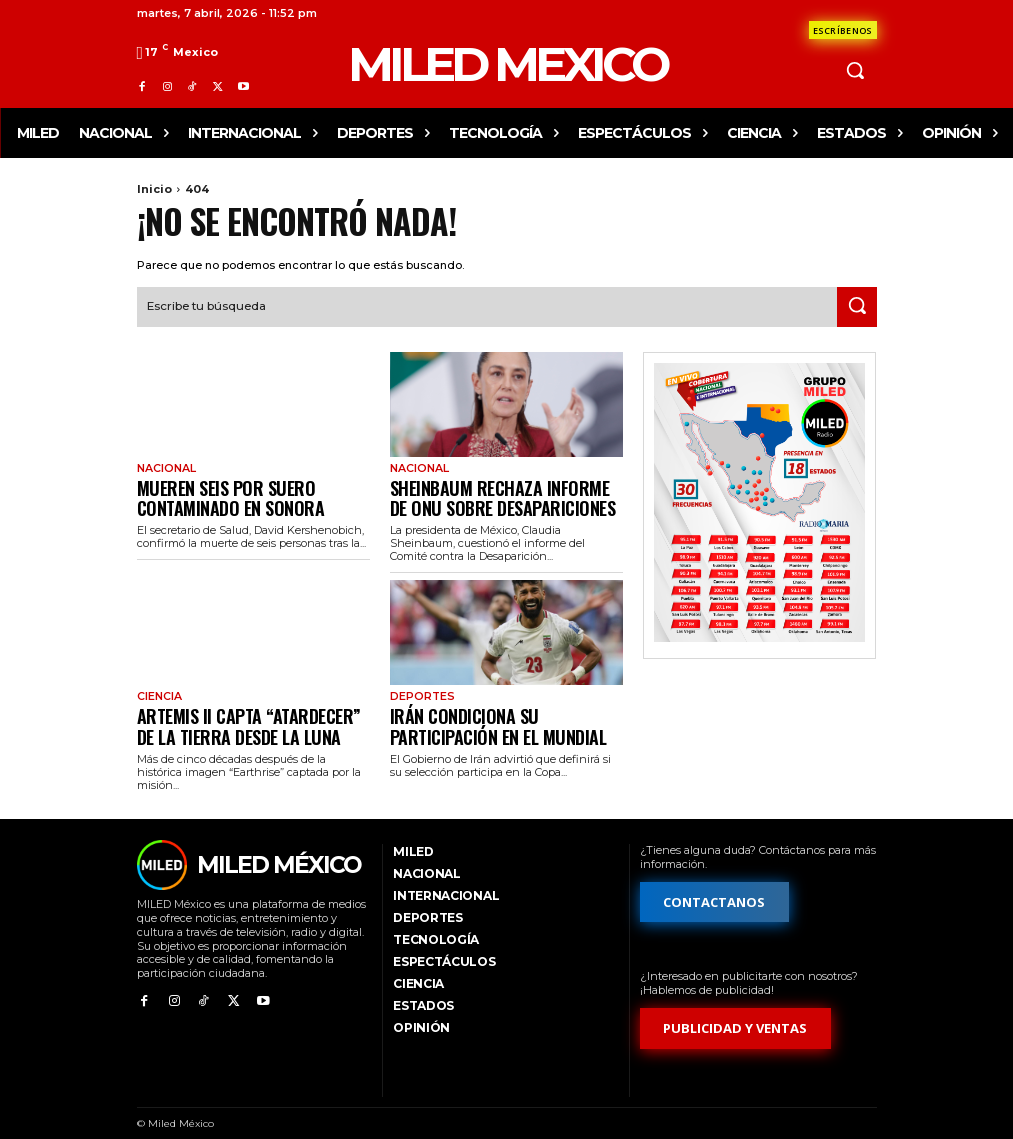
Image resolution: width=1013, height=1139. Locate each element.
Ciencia (157, 688)
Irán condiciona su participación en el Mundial (506, 712)
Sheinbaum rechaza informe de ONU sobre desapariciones (504, 491)
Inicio (154, 189)
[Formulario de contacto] (843, 30)
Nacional (164, 467)
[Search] (857, 305)
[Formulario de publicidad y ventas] (736, 1011)
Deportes (420, 688)
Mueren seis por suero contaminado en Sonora (214, 491)
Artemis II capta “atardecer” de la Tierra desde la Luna (248, 712)
